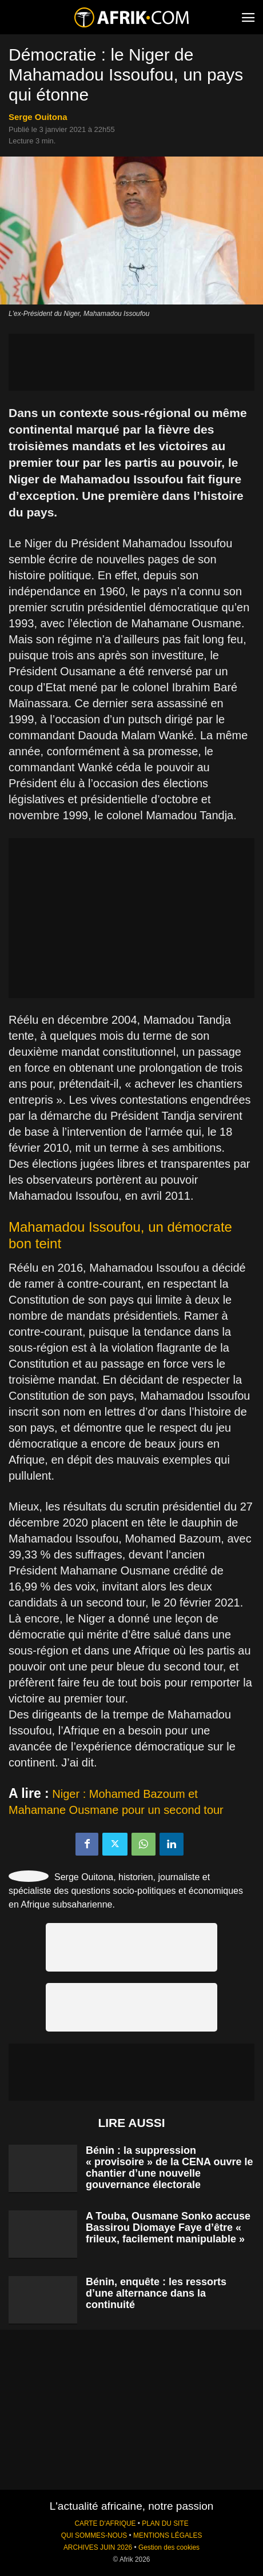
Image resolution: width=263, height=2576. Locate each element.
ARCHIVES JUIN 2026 (97, 2547)
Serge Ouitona (38, 117)
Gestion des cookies (169, 2547)
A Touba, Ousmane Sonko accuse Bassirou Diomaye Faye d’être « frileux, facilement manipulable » (168, 2227)
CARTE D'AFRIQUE (105, 2523)
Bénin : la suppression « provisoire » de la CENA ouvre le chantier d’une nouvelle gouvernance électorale (169, 2167)
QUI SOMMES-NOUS (94, 2535)
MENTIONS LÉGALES (167, 2535)
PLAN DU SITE (165, 2523)
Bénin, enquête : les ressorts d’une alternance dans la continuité (156, 2293)
